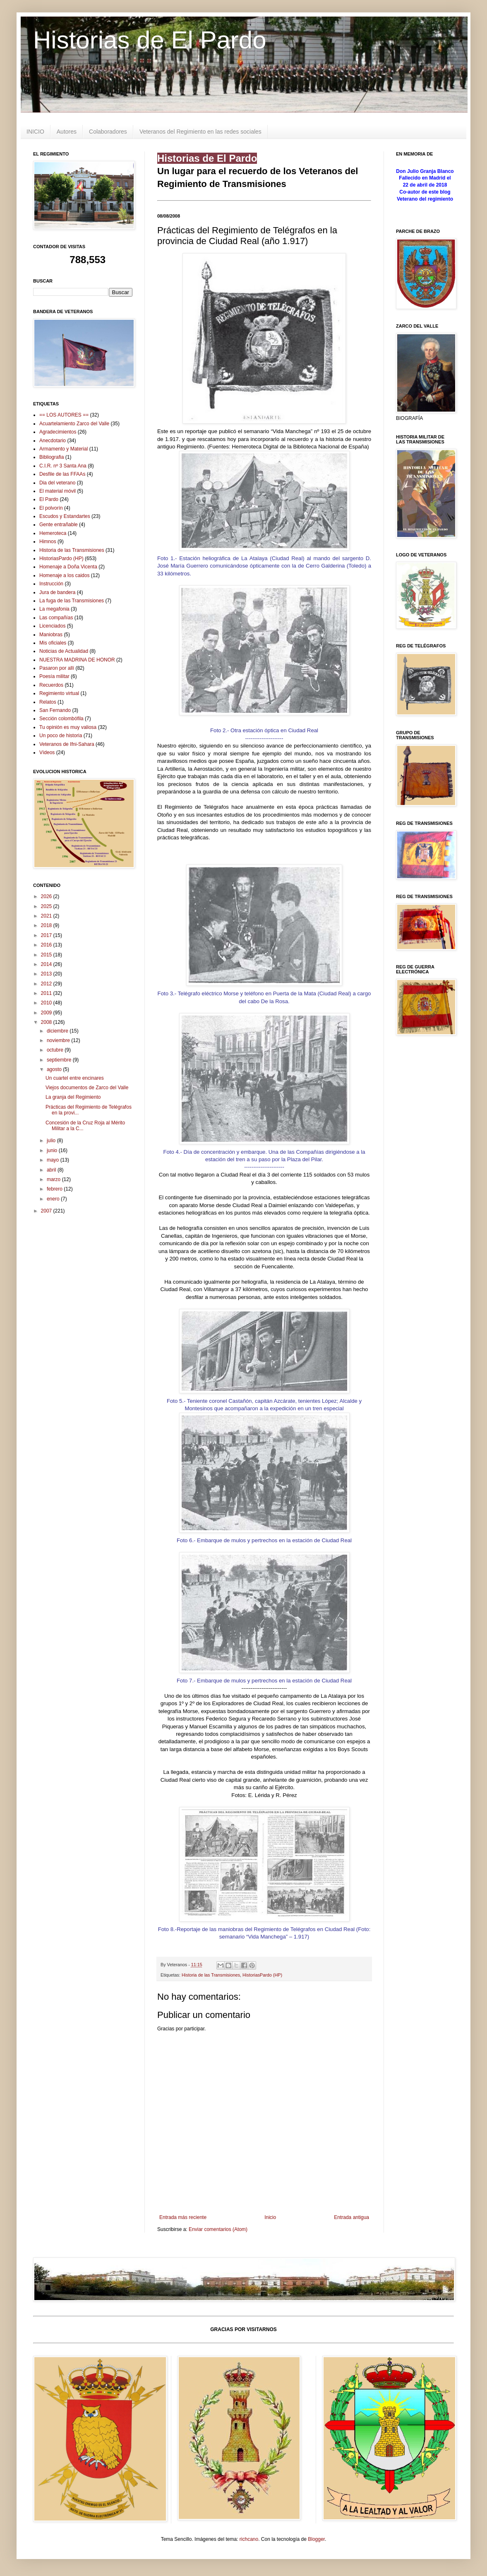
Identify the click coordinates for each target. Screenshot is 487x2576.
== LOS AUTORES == (64, 415)
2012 (47, 984)
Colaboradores (108, 131)
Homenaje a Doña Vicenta (68, 567)
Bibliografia (51, 457)
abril (52, 1170)
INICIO (35, 131)
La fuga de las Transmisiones (71, 601)
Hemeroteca (52, 533)
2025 (47, 906)
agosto (55, 1069)
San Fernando (55, 710)
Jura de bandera (57, 592)
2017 (47, 935)
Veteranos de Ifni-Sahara (66, 744)
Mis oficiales (52, 643)
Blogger (316, 2539)
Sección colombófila (61, 718)
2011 (47, 993)
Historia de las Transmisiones (211, 1974)
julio (52, 1140)
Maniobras (50, 634)
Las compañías (56, 618)
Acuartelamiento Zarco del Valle (74, 424)
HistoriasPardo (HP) (262, 1974)
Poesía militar (54, 676)
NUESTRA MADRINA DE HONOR (77, 660)
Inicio (270, 2217)
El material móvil (57, 491)
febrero (55, 1189)
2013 (47, 974)
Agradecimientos (57, 432)
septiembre (60, 1060)
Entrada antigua (351, 2217)
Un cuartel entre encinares (75, 1078)
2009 (47, 1013)
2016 (47, 945)
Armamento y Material (63, 449)
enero (54, 1199)
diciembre (58, 1031)
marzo (54, 1179)
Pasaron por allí (56, 668)
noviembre (59, 1040)
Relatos (47, 702)
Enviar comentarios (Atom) (218, 2229)
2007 (47, 1211)
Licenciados (52, 626)
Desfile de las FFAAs (62, 474)
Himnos (47, 541)
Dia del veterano (57, 483)
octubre (56, 1050)
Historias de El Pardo (149, 40)
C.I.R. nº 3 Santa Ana (62, 466)
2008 (47, 1022)
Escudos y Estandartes (64, 516)
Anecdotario (52, 440)
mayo (53, 1160)
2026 (47, 896)
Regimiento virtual (59, 693)
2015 (47, 955)
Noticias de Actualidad (63, 651)
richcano (249, 2539)
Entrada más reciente (182, 2217)
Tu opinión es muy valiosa (67, 727)
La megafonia (54, 609)
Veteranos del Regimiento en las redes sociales (200, 131)
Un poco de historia (60, 735)
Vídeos (47, 752)
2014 (47, 964)
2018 (47, 925)
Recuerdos (51, 685)
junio (53, 1150)
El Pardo (48, 499)
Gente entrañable (58, 524)
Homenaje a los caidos (64, 575)
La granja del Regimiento (73, 1097)
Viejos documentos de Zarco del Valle (87, 1087)
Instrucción (51, 584)
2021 (47, 916)
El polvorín (51, 508)
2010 (47, 1003)
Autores (67, 131)
